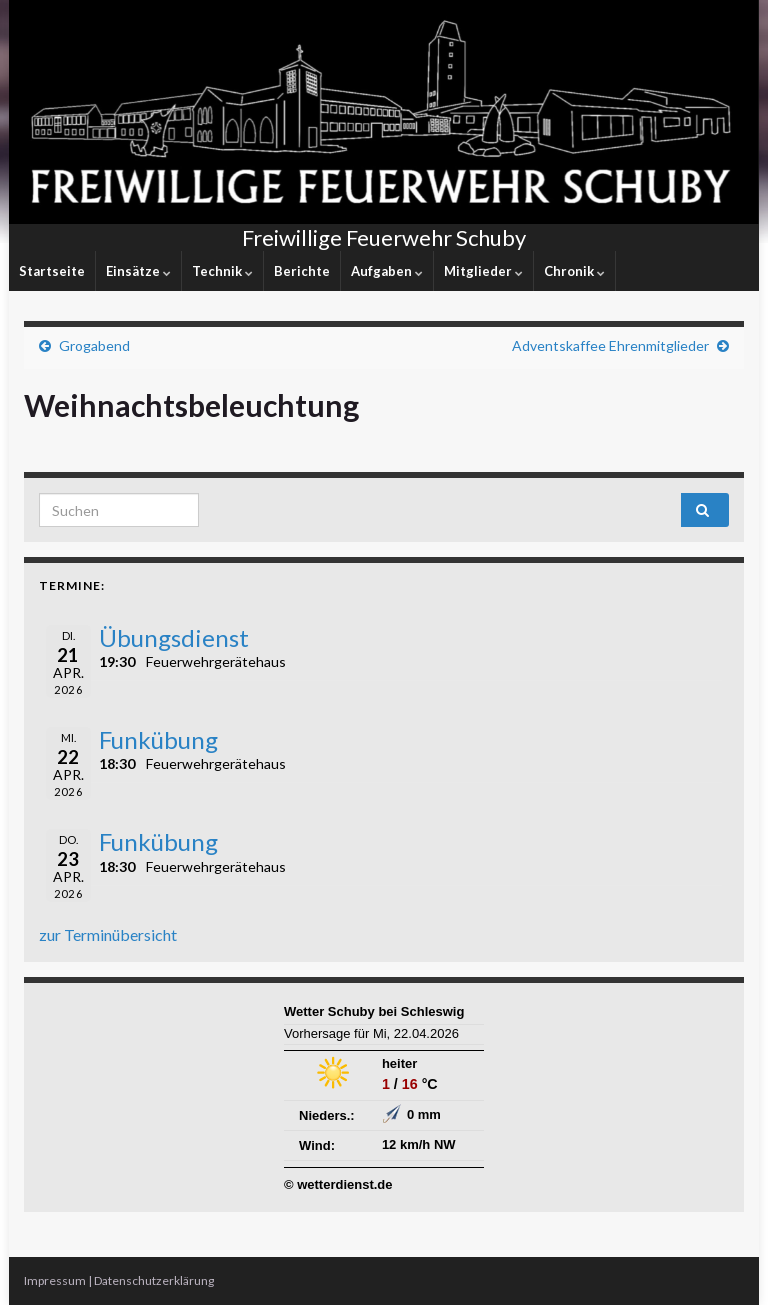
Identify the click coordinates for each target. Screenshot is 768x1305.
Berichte (302, 271)
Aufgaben (387, 271)
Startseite (52, 271)
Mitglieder (483, 271)
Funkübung (158, 739)
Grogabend (94, 345)
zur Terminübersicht (108, 934)
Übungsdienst (174, 637)
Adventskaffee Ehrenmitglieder (610, 345)
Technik (222, 271)
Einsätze (138, 271)
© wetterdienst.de (338, 1184)
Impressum (55, 1280)
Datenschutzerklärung (154, 1280)
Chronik (574, 271)
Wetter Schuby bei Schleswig (374, 1011)
